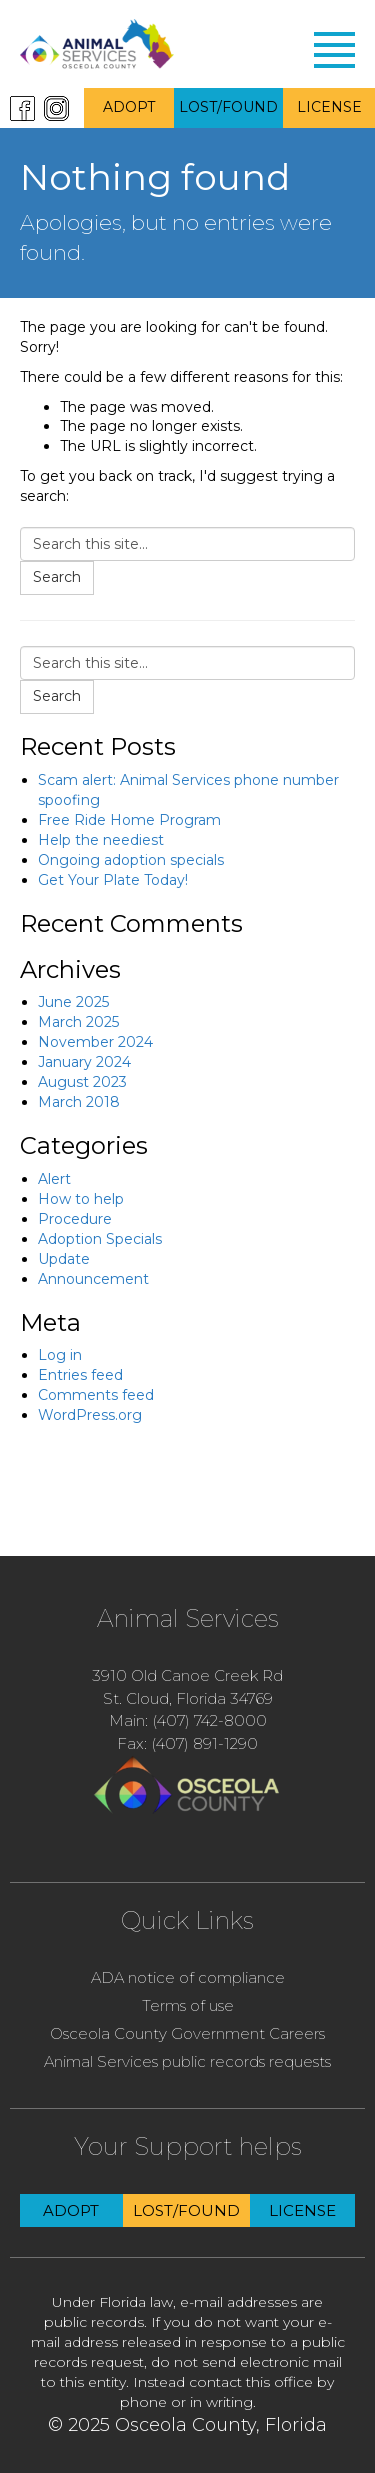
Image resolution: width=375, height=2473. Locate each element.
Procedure (75, 1219)
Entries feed (80, 1375)
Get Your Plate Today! (113, 880)
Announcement (93, 1279)
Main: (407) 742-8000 (188, 1720)
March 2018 (79, 1102)
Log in (60, 1355)
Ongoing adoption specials (131, 860)
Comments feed (96, 1395)
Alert (54, 1179)
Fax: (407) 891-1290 (187, 1743)
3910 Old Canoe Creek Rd (187, 1675)
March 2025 (78, 1022)
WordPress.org (90, 1415)
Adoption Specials (100, 1239)
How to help (81, 1199)
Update (64, 1259)
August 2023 (82, 1082)
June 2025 (73, 1002)
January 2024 (84, 1062)
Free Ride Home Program (129, 820)
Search (57, 577)
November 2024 (95, 1042)
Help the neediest (101, 840)
